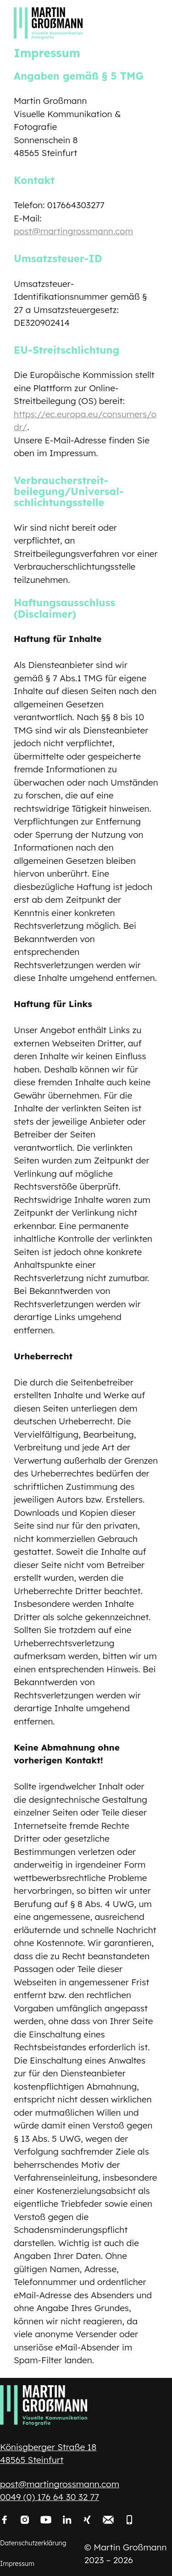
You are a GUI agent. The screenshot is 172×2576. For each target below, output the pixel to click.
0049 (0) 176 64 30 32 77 (49, 2496)
